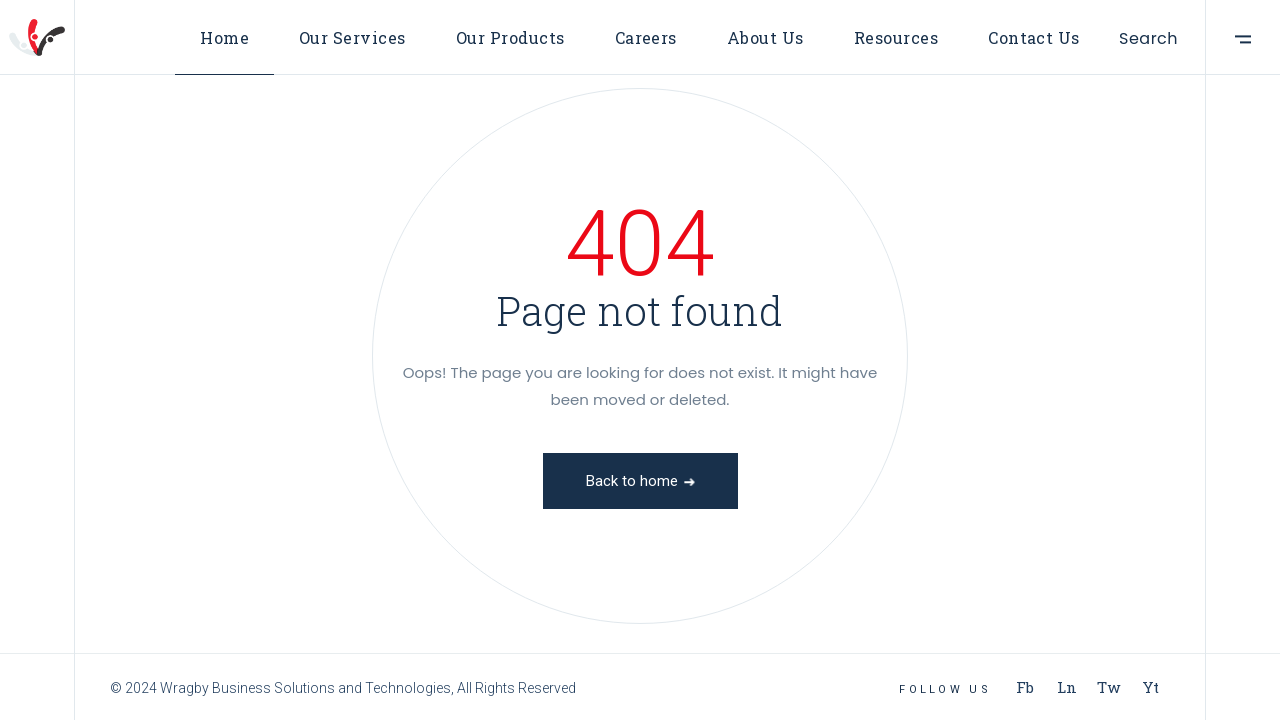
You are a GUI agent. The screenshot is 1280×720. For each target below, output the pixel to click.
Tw (1109, 687)
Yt (1151, 687)
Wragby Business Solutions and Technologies (305, 688)
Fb (1025, 687)
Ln (1067, 687)
